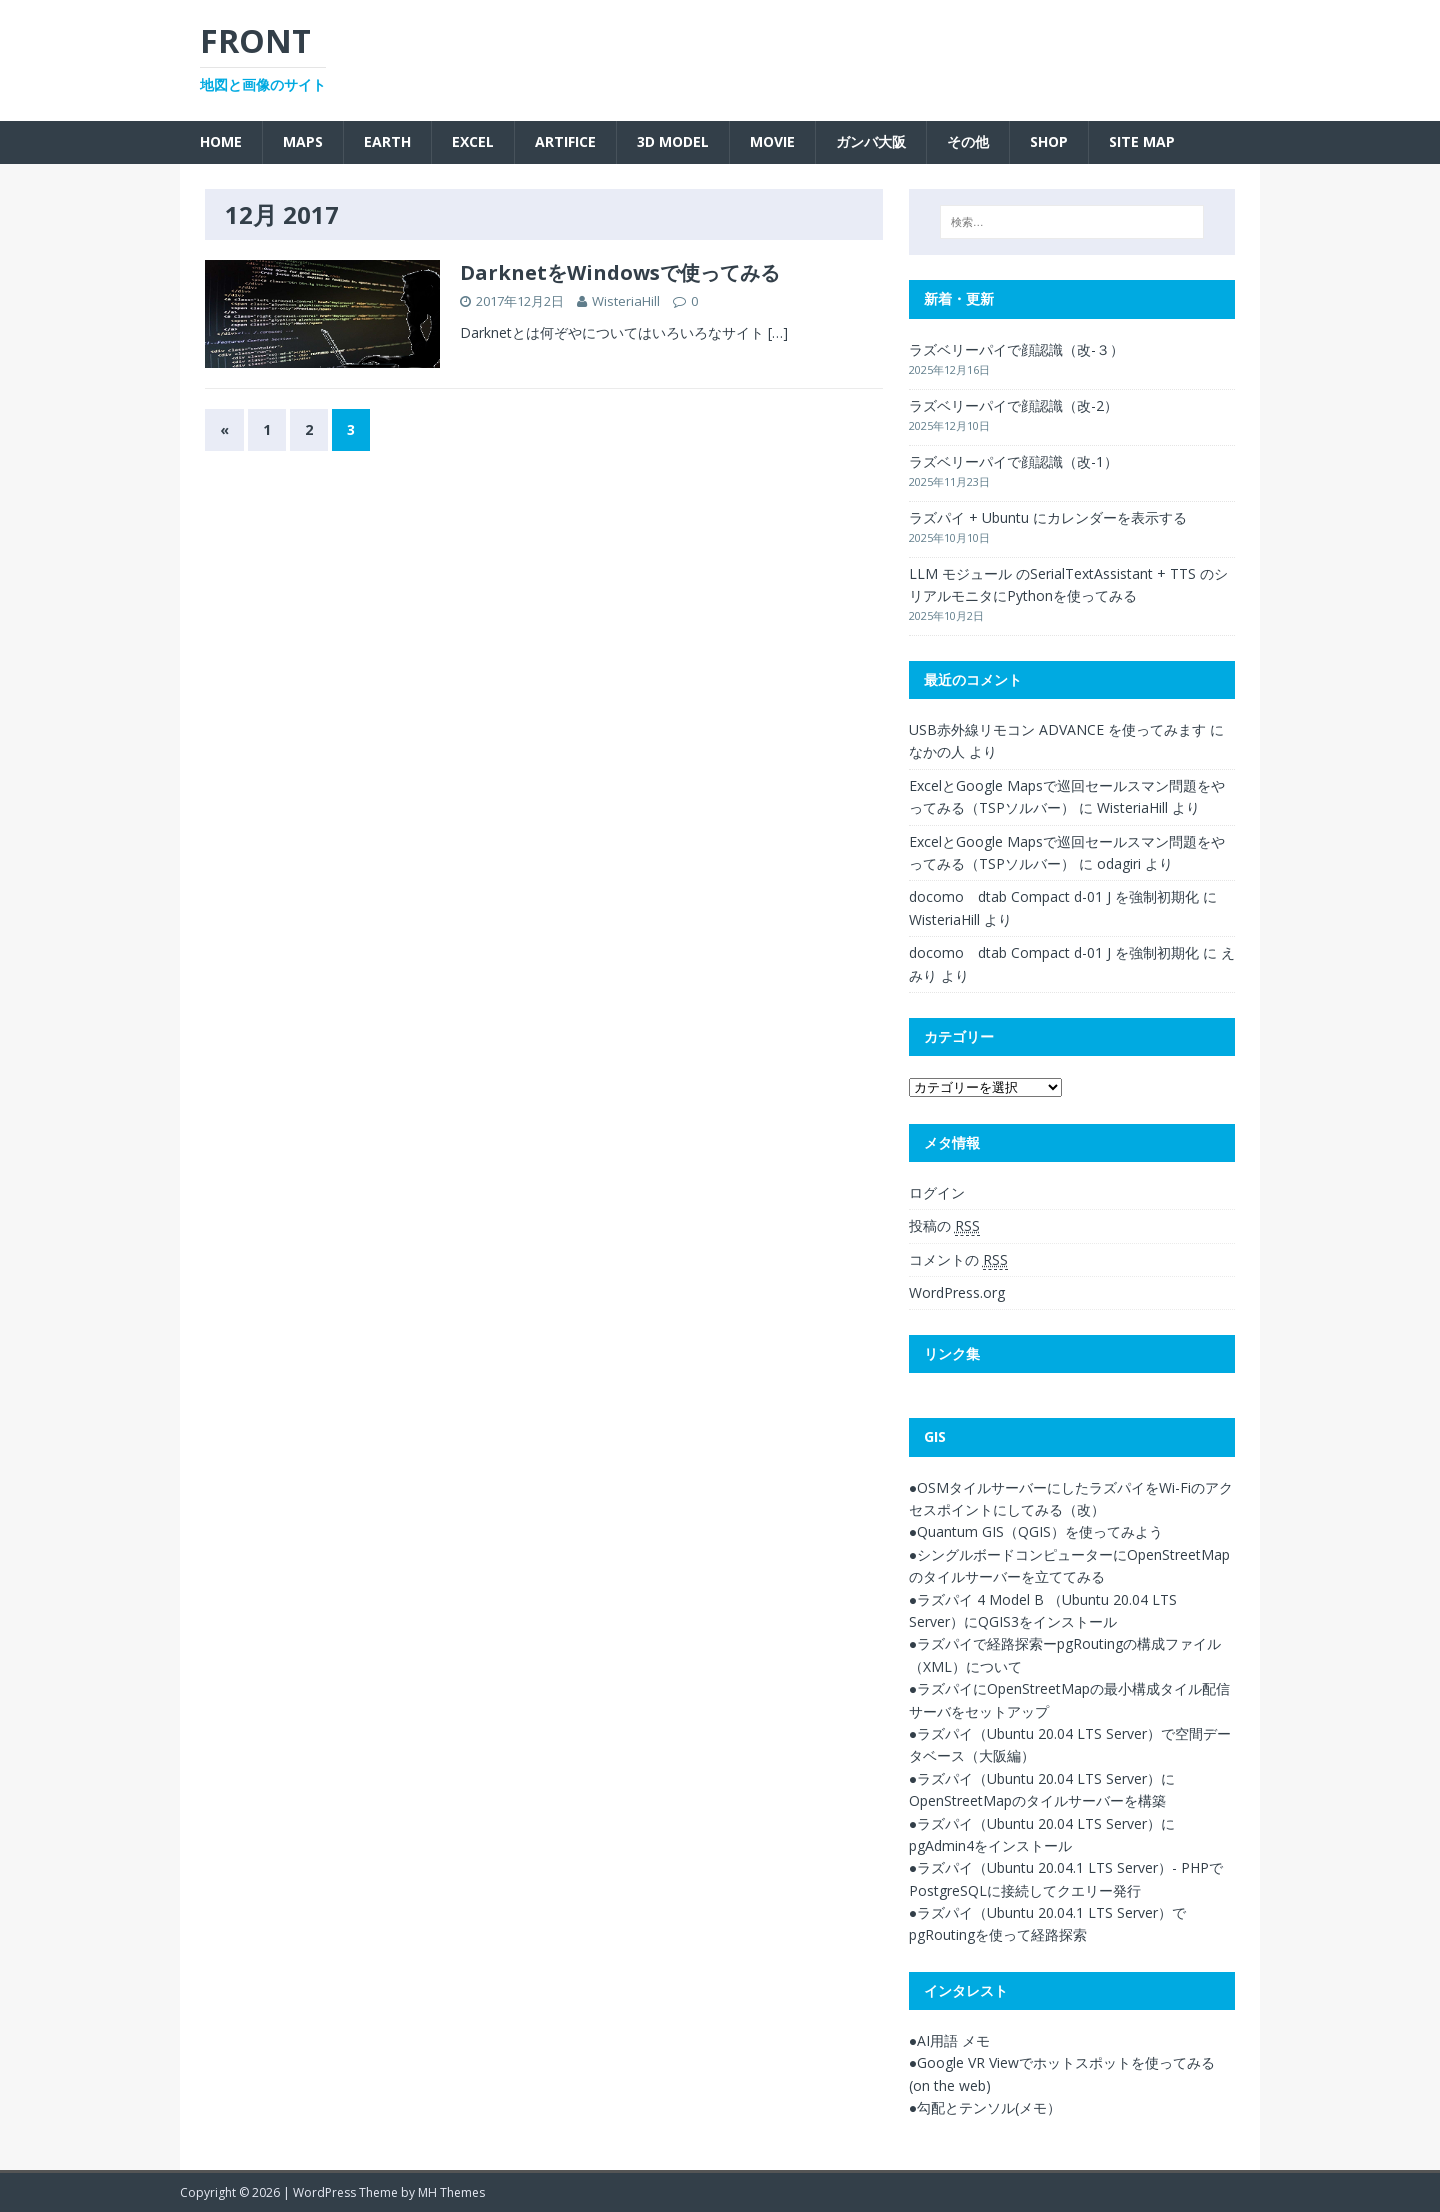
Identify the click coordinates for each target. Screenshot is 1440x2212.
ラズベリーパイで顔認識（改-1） (1013, 461)
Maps (303, 141)
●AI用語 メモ (949, 2040)
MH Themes (451, 2192)
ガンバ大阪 (871, 141)
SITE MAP (1142, 141)
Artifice (565, 141)
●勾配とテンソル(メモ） (985, 2107)
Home (221, 141)
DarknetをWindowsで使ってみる (620, 272)
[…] (778, 332)
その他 (968, 141)
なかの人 (937, 751)
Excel (473, 141)
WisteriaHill (626, 301)
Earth (387, 141)
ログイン (937, 1192)
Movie (772, 141)
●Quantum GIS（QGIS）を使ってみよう (1036, 1531)
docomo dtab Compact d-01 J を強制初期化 (1054, 896)
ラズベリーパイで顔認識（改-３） (1016, 349)
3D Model (673, 141)
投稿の (944, 1226)
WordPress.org (957, 1292)
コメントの (958, 1260)
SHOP (1049, 141)
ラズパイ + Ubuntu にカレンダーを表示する (1048, 517)
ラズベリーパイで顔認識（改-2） (1013, 405)
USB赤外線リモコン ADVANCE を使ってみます (1057, 729)
